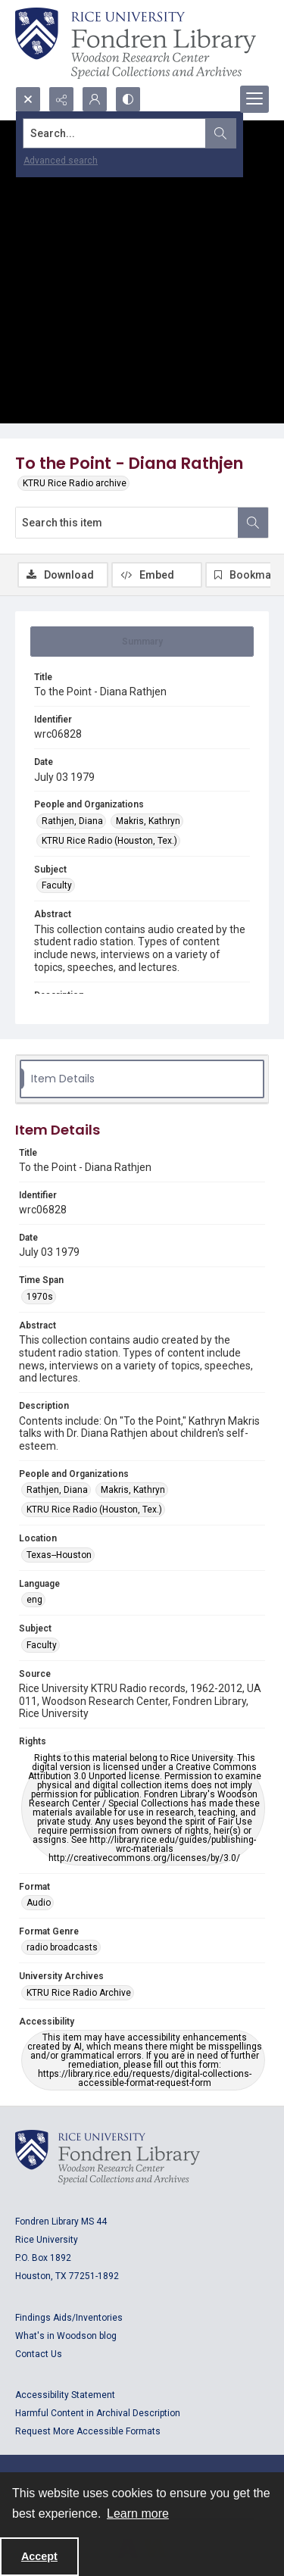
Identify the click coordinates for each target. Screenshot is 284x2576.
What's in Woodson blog (66, 2336)
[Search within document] (253, 522)
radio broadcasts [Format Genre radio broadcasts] (62, 1947)
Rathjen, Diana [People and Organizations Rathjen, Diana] (72, 821)
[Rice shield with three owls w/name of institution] (135, 43)
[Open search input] (28, 99)
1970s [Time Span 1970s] (40, 1296)
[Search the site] (114, 133)
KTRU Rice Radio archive (74, 483)
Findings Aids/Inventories (69, 2317)
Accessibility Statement (65, 2395)
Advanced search (60, 160)
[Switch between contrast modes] (128, 99)
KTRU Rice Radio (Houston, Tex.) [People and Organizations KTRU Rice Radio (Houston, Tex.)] (109, 840)
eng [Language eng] (34, 1599)
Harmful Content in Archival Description (97, 2413)
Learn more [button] (138, 2513)
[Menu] (254, 99)
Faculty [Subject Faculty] (57, 885)
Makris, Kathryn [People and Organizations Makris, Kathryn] (148, 821)
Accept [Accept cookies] (39, 2556)
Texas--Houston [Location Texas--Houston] (59, 1555)
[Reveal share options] (61, 99)
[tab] (142, 641)
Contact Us (38, 2354)
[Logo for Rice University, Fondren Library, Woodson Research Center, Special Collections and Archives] (107, 2157)
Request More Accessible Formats (88, 2431)
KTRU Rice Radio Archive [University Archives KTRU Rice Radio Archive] (79, 1992)
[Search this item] (127, 522)
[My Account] (95, 99)
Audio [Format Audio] (39, 1902)
